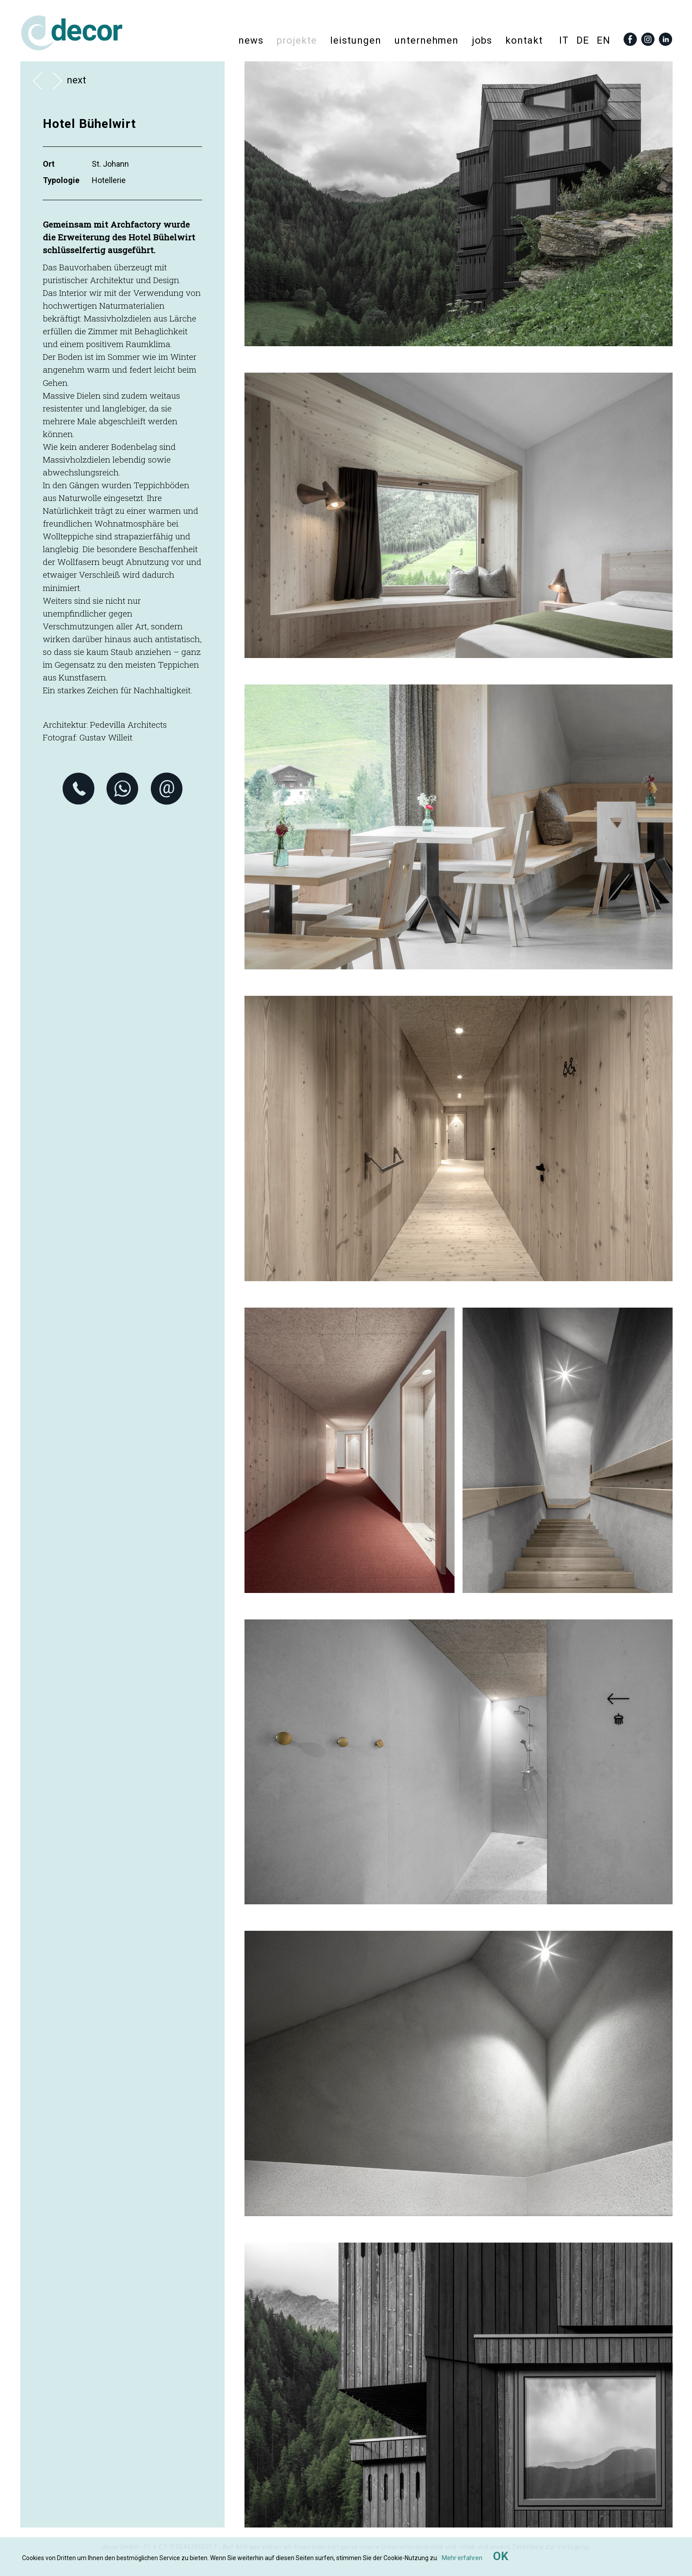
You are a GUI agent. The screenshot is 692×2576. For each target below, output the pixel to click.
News (250, 40)
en (603, 40)
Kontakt (524, 40)
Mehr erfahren (462, 2557)
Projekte (297, 40)
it (564, 40)
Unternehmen (427, 40)
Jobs (482, 40)
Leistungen (355, 40)
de (582, 40)
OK (500, 2556)
